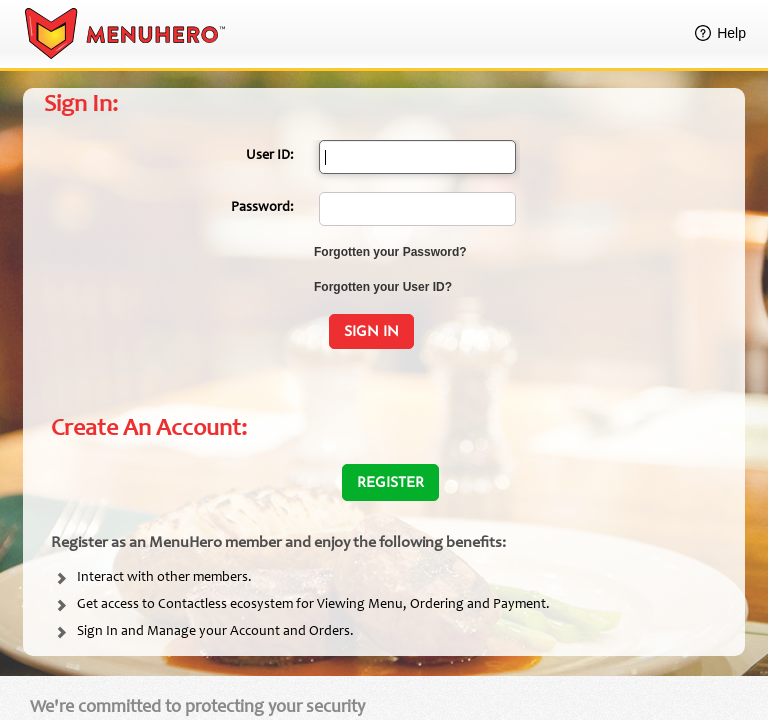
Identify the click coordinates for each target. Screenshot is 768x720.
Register (390, 483)
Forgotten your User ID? (383, 287)
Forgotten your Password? (390, 252)
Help (731, 33)
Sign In (371, 332)
